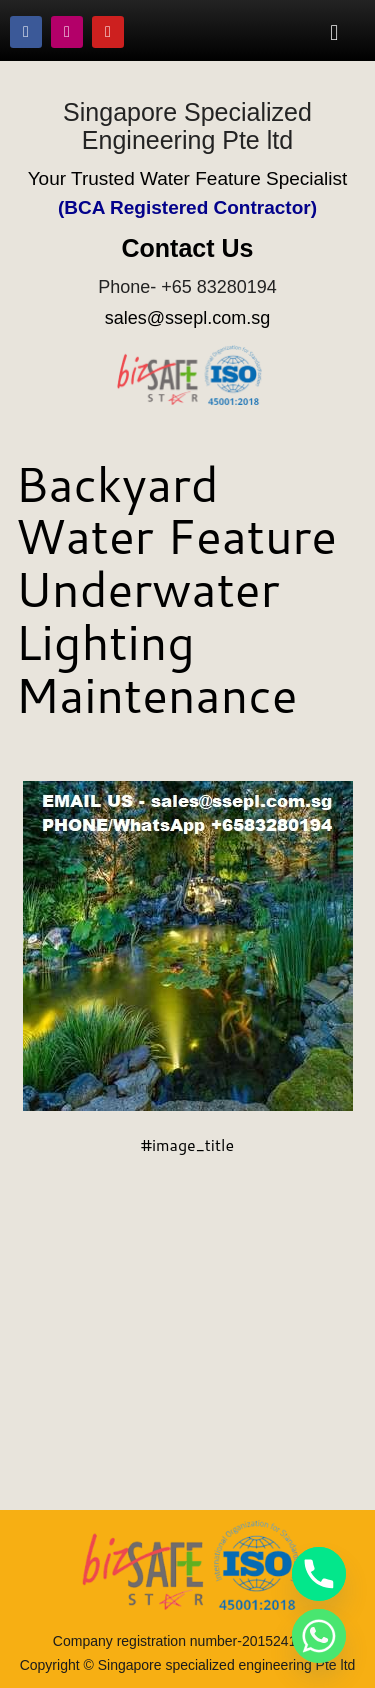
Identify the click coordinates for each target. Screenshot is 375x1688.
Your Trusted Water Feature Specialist (188, 178)
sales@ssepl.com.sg (187, 318)
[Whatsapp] (319, 1636)
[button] (334, 32)
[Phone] (319, 1574)
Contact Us (188, 248)
